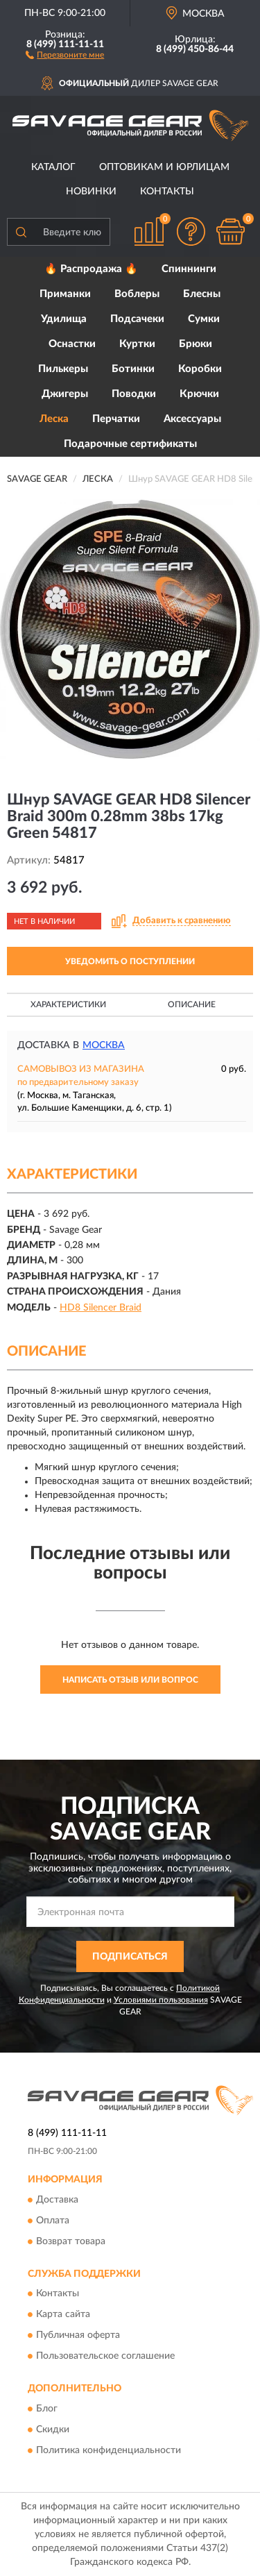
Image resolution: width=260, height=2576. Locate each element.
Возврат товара (70, 2241)
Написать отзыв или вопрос (130, 1680)
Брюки (195, 344)
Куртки (137, 344)
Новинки (91, 191)
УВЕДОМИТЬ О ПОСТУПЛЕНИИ (130, 961)
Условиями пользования (161, 2000)
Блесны (201, 294)
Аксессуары (192, 419)
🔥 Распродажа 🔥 (91, 269)
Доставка (57, 2200)
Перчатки (116, 419)
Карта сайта (63, 2315)
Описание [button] (192, 1004)
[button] (65, 54)
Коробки (200, 369)
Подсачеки (137, 319)
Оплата (52, 2220)
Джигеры (65, 394)
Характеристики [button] (68, 1004)
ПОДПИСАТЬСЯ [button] (130, 1957)
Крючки (199, 394)
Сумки (204, 319)
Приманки (65, 294)
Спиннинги (189, 269)
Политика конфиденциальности (108, 2450)
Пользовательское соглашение (105, 2357)
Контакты (167, 191)
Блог (47, 2409)
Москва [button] (104, 1045)
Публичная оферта (78, 2336)
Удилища (64, 319)
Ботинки (133, 369)
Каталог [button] (53, 167)
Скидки (52, 2429)
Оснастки (72, 344)
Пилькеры (63, 369)
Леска (54, 419)
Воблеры (136, 294)
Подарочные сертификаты (130, 444)
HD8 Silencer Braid (100, 1308)
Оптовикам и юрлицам (164, 167)
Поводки (134, 394)
